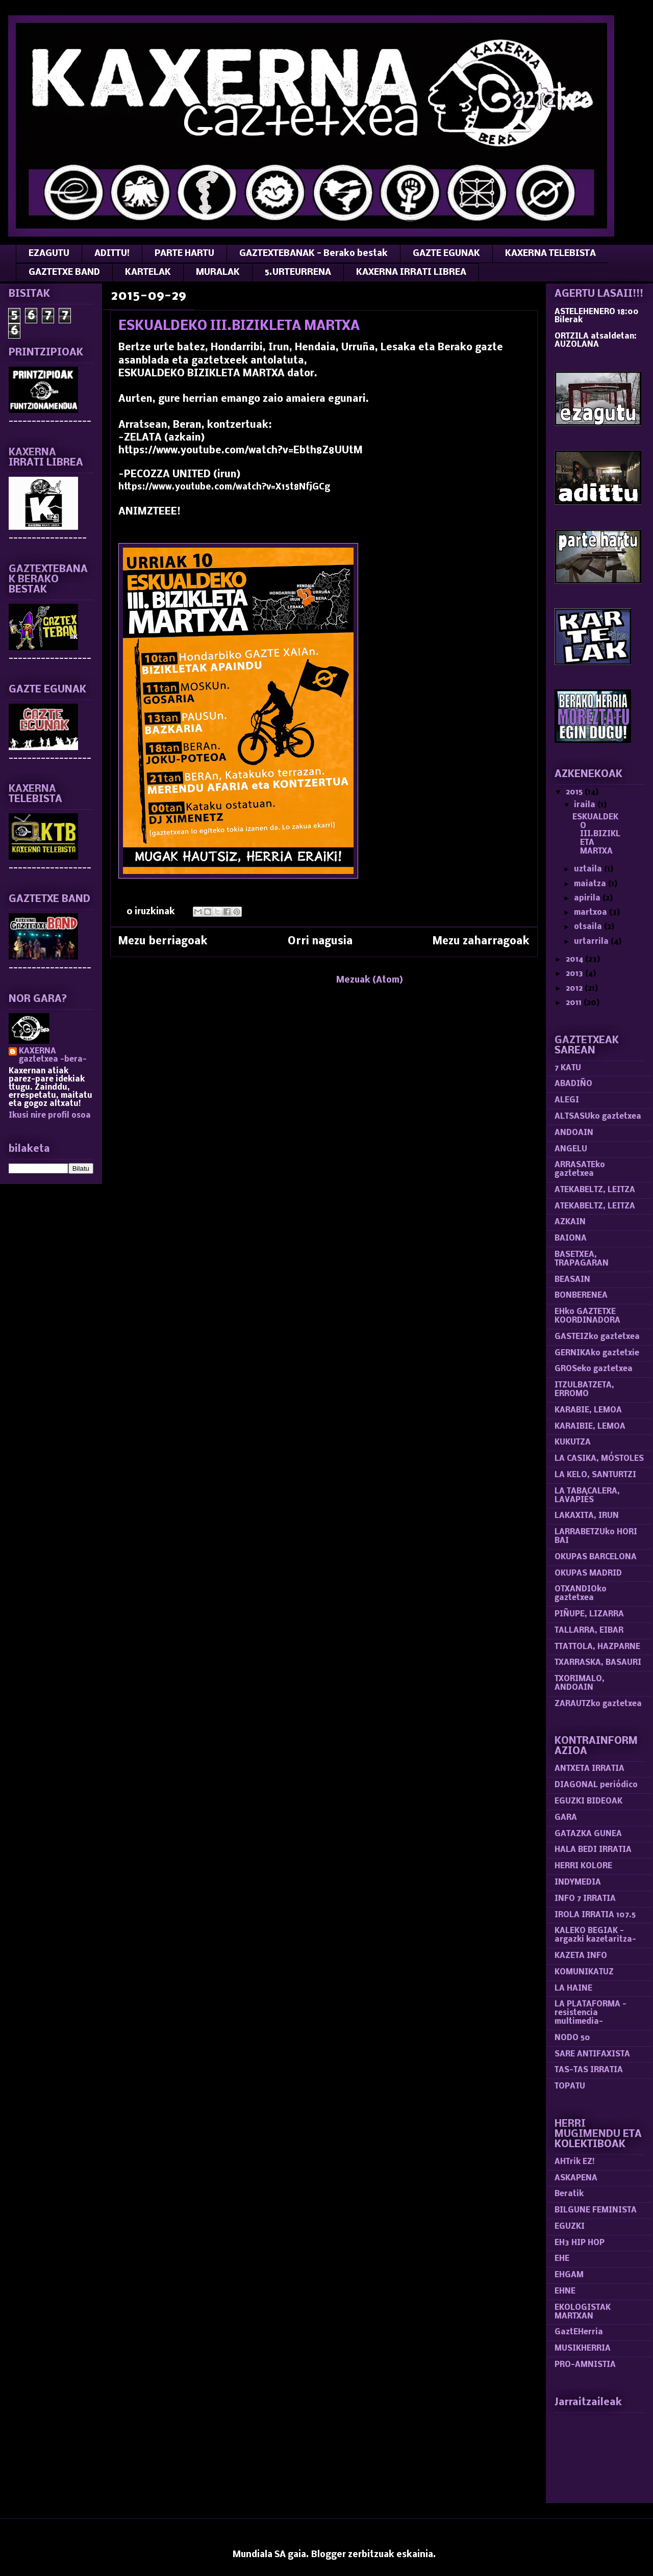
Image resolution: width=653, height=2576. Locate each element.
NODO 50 (572, 2038)
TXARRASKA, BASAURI (598, 1663)
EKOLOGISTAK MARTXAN (583, 2312)
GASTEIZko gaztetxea (597, 1337)
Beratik (569, 2194)
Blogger (328, 2555)
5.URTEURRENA (298, 272)
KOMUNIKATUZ (584, 1972)
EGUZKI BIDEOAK (588, 1801)
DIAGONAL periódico (596, 1785)
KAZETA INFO (581, 1956)
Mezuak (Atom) (369, 980)
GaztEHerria (579, 2332)
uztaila (589, 869)
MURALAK (218, 272)
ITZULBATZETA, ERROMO (584, 1389)
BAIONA (571, 1238)
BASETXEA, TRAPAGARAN (582, 1259)
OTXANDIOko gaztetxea (581, 1593)
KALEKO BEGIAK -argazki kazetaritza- (595, 1935)
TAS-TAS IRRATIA (589, 2070)
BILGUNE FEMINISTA (596, 2210)
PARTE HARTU (184, 254)
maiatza (591, 884)
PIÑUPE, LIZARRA (589, 1614)
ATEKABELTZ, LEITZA (595, 1190)
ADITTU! (112, 254)
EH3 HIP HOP (580, 2243)
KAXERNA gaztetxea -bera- (53, 1055)
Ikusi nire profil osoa (50, 1116)
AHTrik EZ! (575, 2162)
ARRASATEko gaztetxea (580, 1169)
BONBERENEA (581, 1296)
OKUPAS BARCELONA (596, 1557)
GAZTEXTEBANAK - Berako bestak (313, 254)
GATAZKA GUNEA (588, 1834)
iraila (585, 805)
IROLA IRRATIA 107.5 (595, 1915)
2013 (575, 974)
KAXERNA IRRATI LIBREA (411, 272)
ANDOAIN (574, 1133)
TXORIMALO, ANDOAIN (580, 1683)
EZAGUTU (49, 254)
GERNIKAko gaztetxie (597, 1353)
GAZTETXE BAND (64, 272)
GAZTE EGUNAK (446, 254)
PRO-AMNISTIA (585, 2365)
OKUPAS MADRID (588, 1573)
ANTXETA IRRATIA (589, 1769)
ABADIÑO (573, 1084)
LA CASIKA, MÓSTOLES (599, 1459)
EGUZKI (570, 2227)
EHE (562, 2259)
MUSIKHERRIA (583, 2349)
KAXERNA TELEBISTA (550, 254)
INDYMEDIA (578, 1882)
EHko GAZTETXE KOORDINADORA (587, 1316)
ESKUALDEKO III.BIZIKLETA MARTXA (239, 326)
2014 (575, 960)
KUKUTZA (573, 1442)
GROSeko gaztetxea (594, 1369)
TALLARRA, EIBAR (589, 1631)
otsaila (589, 927)
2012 (575, 989)
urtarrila (592, 942)
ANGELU (571, 1149)
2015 (575, 792)
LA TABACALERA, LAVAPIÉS (587, 1495)
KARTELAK (148, 272)
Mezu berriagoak (163, 941)
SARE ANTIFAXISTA (592, 2054)
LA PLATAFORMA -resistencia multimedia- (590, 2013)
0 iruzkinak (151, 912)
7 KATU (568, 1068)
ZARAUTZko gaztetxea (598, 1704)
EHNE (565, 2291)
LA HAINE (573, 1989)
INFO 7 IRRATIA (585, 1899)
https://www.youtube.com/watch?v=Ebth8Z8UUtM (240, 451)
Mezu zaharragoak (481, 941)
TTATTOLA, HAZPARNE (597, 1647)
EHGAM (569, 2275)
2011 (575, 1003)
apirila (588, 898)
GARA (566, 1818)
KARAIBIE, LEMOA (590, 1427)
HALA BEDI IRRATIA (593, 1850)
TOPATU (570, 2086)
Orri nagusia (320, 941)
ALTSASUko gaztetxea (598, 1117)
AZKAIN (570, 1222)
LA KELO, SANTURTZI (595, 1475)
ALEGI (567, 1100)
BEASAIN (572, 1280)
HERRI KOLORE (583, 1866)
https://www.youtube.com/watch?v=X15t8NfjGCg (224, 487)
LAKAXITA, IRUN (587, 1516)
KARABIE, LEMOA (588, 1410)
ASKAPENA (576, 2178)
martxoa (591, 913)
